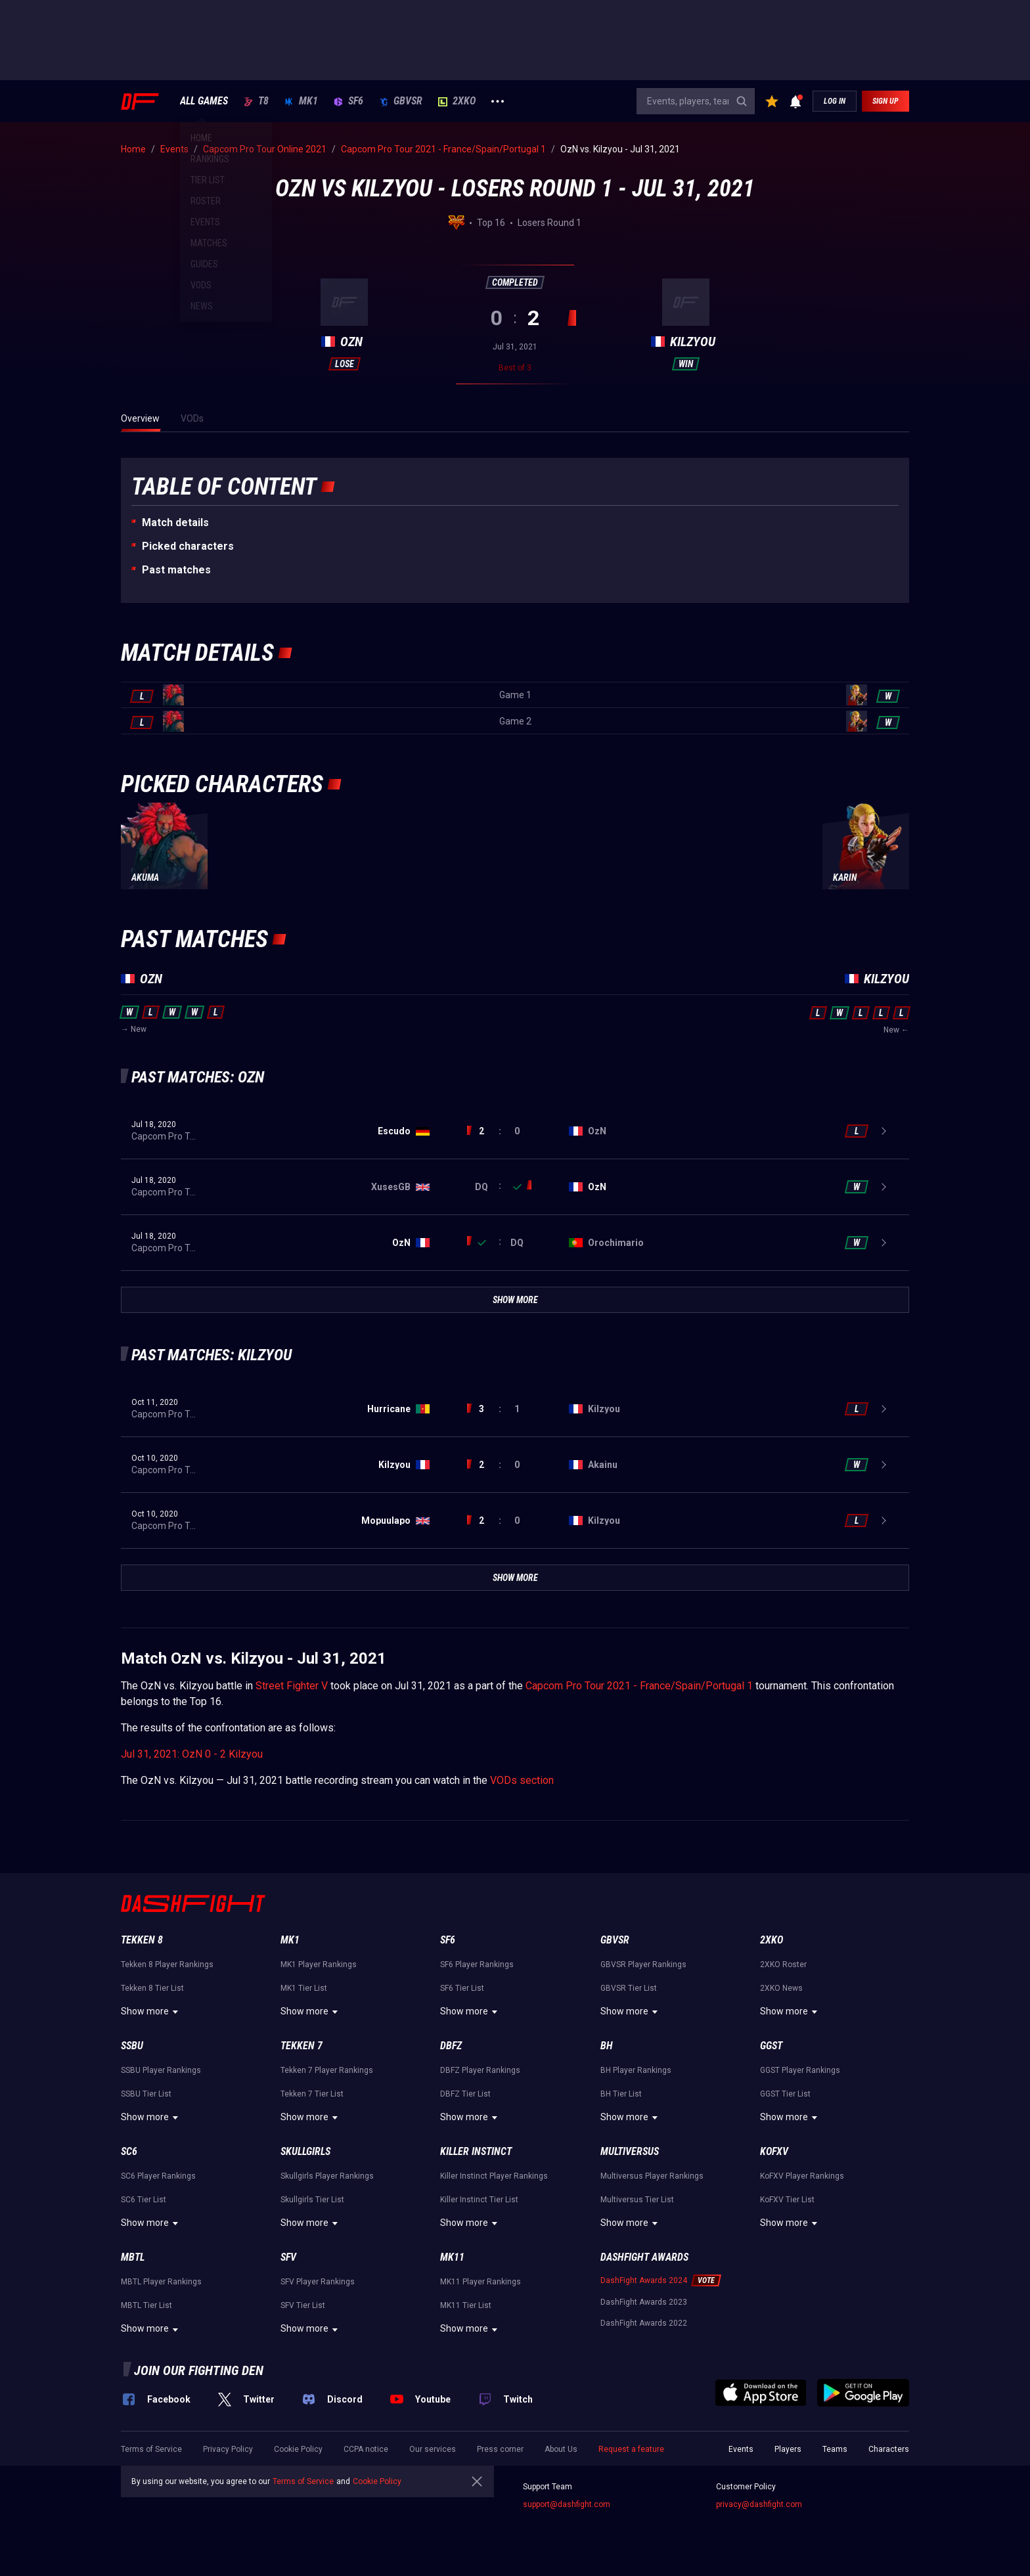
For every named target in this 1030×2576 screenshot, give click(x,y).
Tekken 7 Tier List (312, 2094)
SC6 (129, 2151)
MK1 (301, 101)
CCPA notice (366, 2449)
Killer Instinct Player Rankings (494, 2176)
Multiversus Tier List (637, 2199)
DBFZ (451, 2045)
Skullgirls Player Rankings (327, 2176)
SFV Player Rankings (317, 2281)
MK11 (452, 2257)
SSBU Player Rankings (161, 2070)
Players (787, 2449)
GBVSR (400, 101)
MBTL (133, 2257)
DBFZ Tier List (465, 2094)
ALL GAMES (204, 101)
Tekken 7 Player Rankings (326, 2070)
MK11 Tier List (465, 2305)
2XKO (457, 101)
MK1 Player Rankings (318, 1964)
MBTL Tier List (146, 2305)
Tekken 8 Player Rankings (167, 1964)
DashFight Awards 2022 (643, 2323)
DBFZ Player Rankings (480, 2070)
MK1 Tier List (303, 1988)
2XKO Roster (783, 1964)
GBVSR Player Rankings (643, 1964)
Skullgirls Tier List (312, 2199)
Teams (834, 2449)
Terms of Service (151, 2449)
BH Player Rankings (635, 2070)
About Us (561, 2449)
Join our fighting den (198, 2370)
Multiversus (629, 2151)
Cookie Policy (298, 2449)
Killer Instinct (476, 2151)
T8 (256, 101)
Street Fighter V (292, 1685)
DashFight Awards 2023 (643, 2302)
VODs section (522, 1780)
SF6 (348, 101)
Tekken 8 (142, 1940)
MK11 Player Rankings (480, 2281)
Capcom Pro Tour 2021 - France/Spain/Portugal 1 (639, 1685)
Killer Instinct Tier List (479, 2199)
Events (740, 2449)
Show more (151, 2011)
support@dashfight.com (566, 2504)
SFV (288, 2257)
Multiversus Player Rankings (652, 2176)
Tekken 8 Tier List (152, 1988)
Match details (175, 522)
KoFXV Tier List (787, 2199)
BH (606, 2045)
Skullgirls (305, 2151)
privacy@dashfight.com (759, 2504)
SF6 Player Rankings (477, 1964)
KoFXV (774, 2151)
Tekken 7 (301, 2045)
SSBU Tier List (146, 2094)
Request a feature (631, 2449)
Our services (432, 2449)
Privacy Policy (228, 2449)
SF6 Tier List (462, 1988)
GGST (771, 2045)
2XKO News (781, 1988)
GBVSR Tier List (628, 1988)
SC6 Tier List (143, 2199)
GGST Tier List (785, 2094)
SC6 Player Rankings (158, 2176)
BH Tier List (621, 2094)
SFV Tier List (302, 2305)
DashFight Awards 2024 (643, 2280)
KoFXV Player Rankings (802, 2176)
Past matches (176, 570)
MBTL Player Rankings (161, 2281)
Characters (888, 2449)
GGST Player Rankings (800, 2070)
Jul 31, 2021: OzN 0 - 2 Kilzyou (192, 1754)
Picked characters (188, 546)
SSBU (132, 2045)
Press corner (500, 2449)
